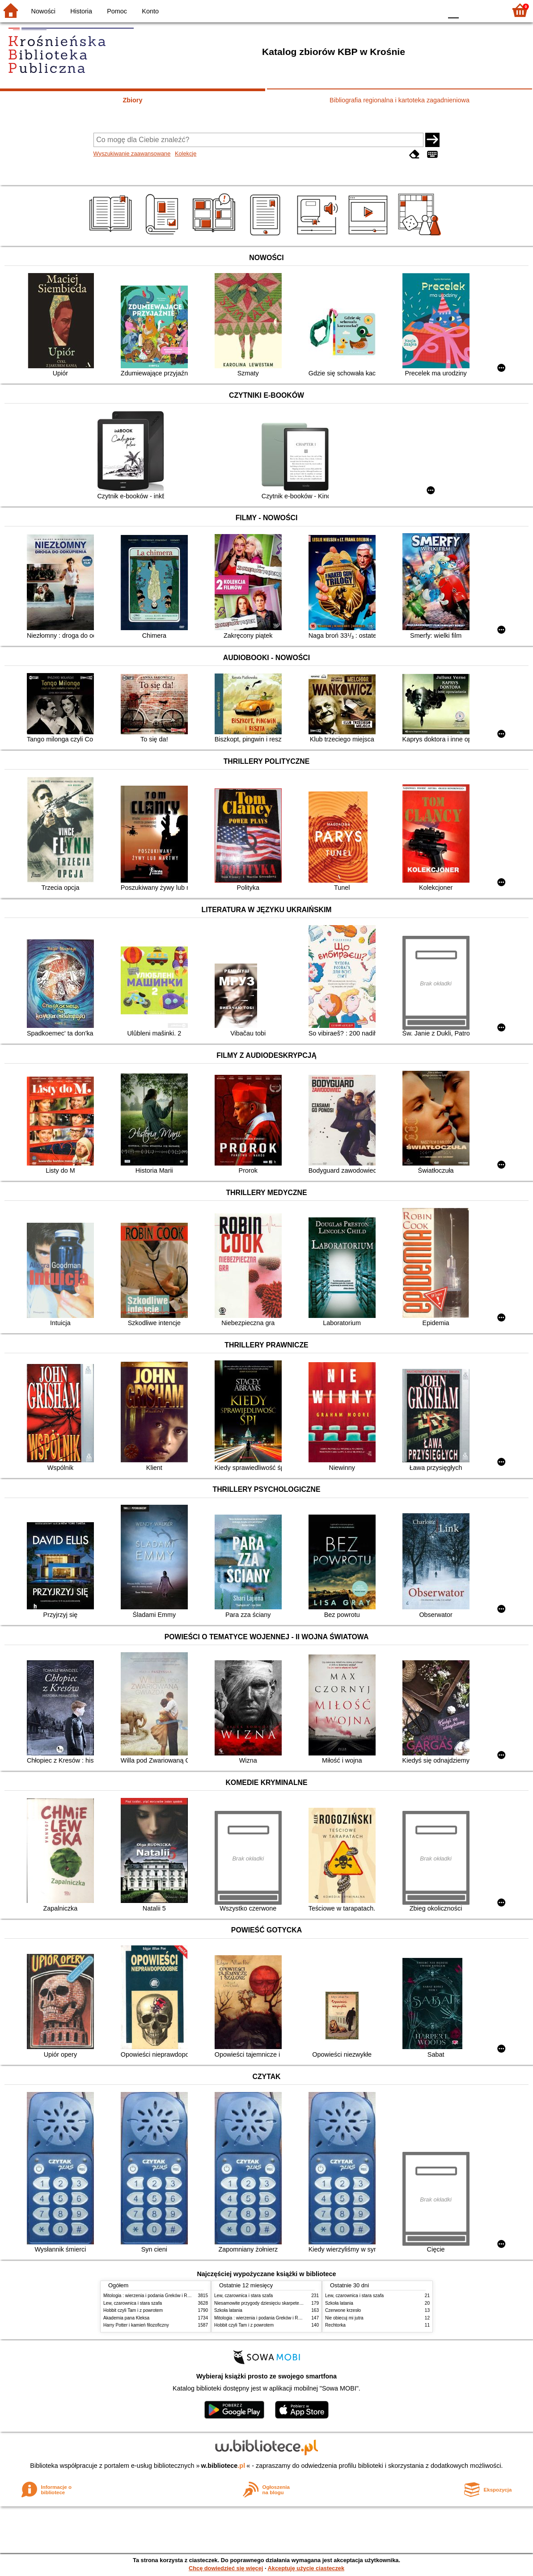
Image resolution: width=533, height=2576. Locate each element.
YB (414, 10)
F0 (453, 10)
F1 (469, 10)
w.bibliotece (223, 2465)
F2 (489, 10)
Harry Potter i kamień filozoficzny (136, 2325)
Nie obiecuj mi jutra (344, 2317)
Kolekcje (185, 153)
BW (396, 10)
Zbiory (133, 100)
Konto (150, 11)
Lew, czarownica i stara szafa (132, 2303)
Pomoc (117, 11)
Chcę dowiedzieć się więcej (226, 2568)
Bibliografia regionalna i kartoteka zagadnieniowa (400, 100)
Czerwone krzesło (343, 2310)
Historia (81, 11)
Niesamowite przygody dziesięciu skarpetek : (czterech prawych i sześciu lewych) (295, 2303)
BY (432, 10)
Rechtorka (335, 2325)
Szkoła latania (228, 2310)
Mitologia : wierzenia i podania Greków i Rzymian (152, 2295)
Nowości (43, 11)
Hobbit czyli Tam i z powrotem (133, 2310)
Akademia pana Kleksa (126, 2317)
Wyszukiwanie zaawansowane (132, 153)
